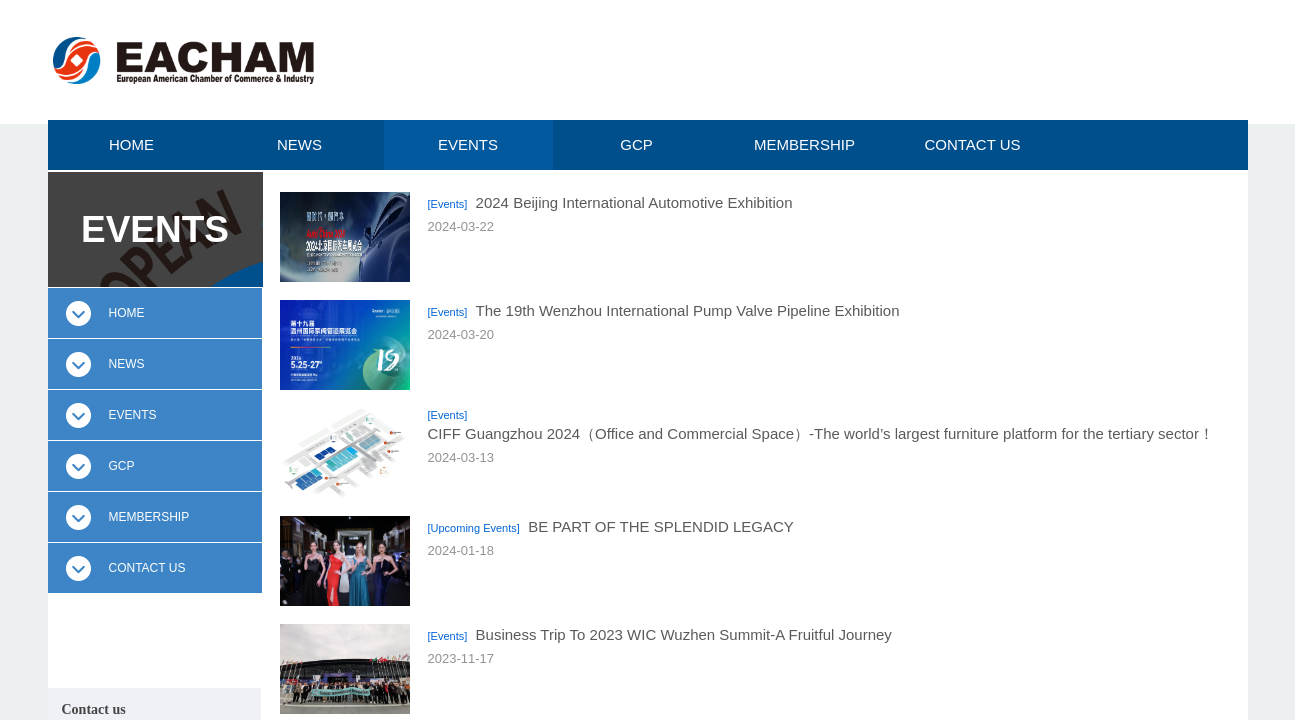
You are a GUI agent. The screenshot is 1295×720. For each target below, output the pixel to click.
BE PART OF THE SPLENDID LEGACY (661, 526)
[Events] (448, 204)
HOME (131, 144)
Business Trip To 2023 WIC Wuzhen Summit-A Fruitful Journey (684, 634)
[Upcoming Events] (474, 528)
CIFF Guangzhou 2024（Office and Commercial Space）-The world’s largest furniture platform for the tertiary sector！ (821, 433)
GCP (636, 144)
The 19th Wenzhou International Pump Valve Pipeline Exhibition (688, 310)
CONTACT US (972, 144)
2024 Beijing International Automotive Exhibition (634, 202)
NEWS (299, 144)
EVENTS (468, 144)
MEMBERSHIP (804, 144)
